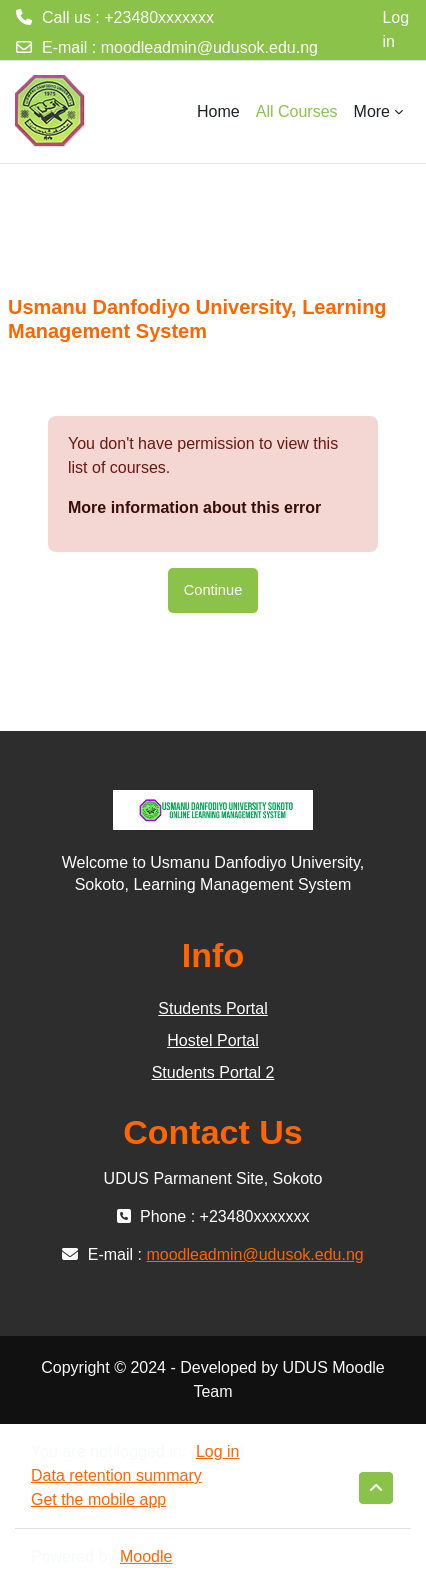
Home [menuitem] (218, 111)
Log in (395, 29)
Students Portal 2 (213, 1072)
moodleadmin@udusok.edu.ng (209, 47)
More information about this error (194, 507)
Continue (213, 590)
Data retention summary (116, 1475)
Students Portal (212, 1008)
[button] (376, 1488)
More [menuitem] (372, 111)
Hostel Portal (213, 1040)
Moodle (146, 1556)
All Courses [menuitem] (297, 111)
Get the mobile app (98, 1499)
